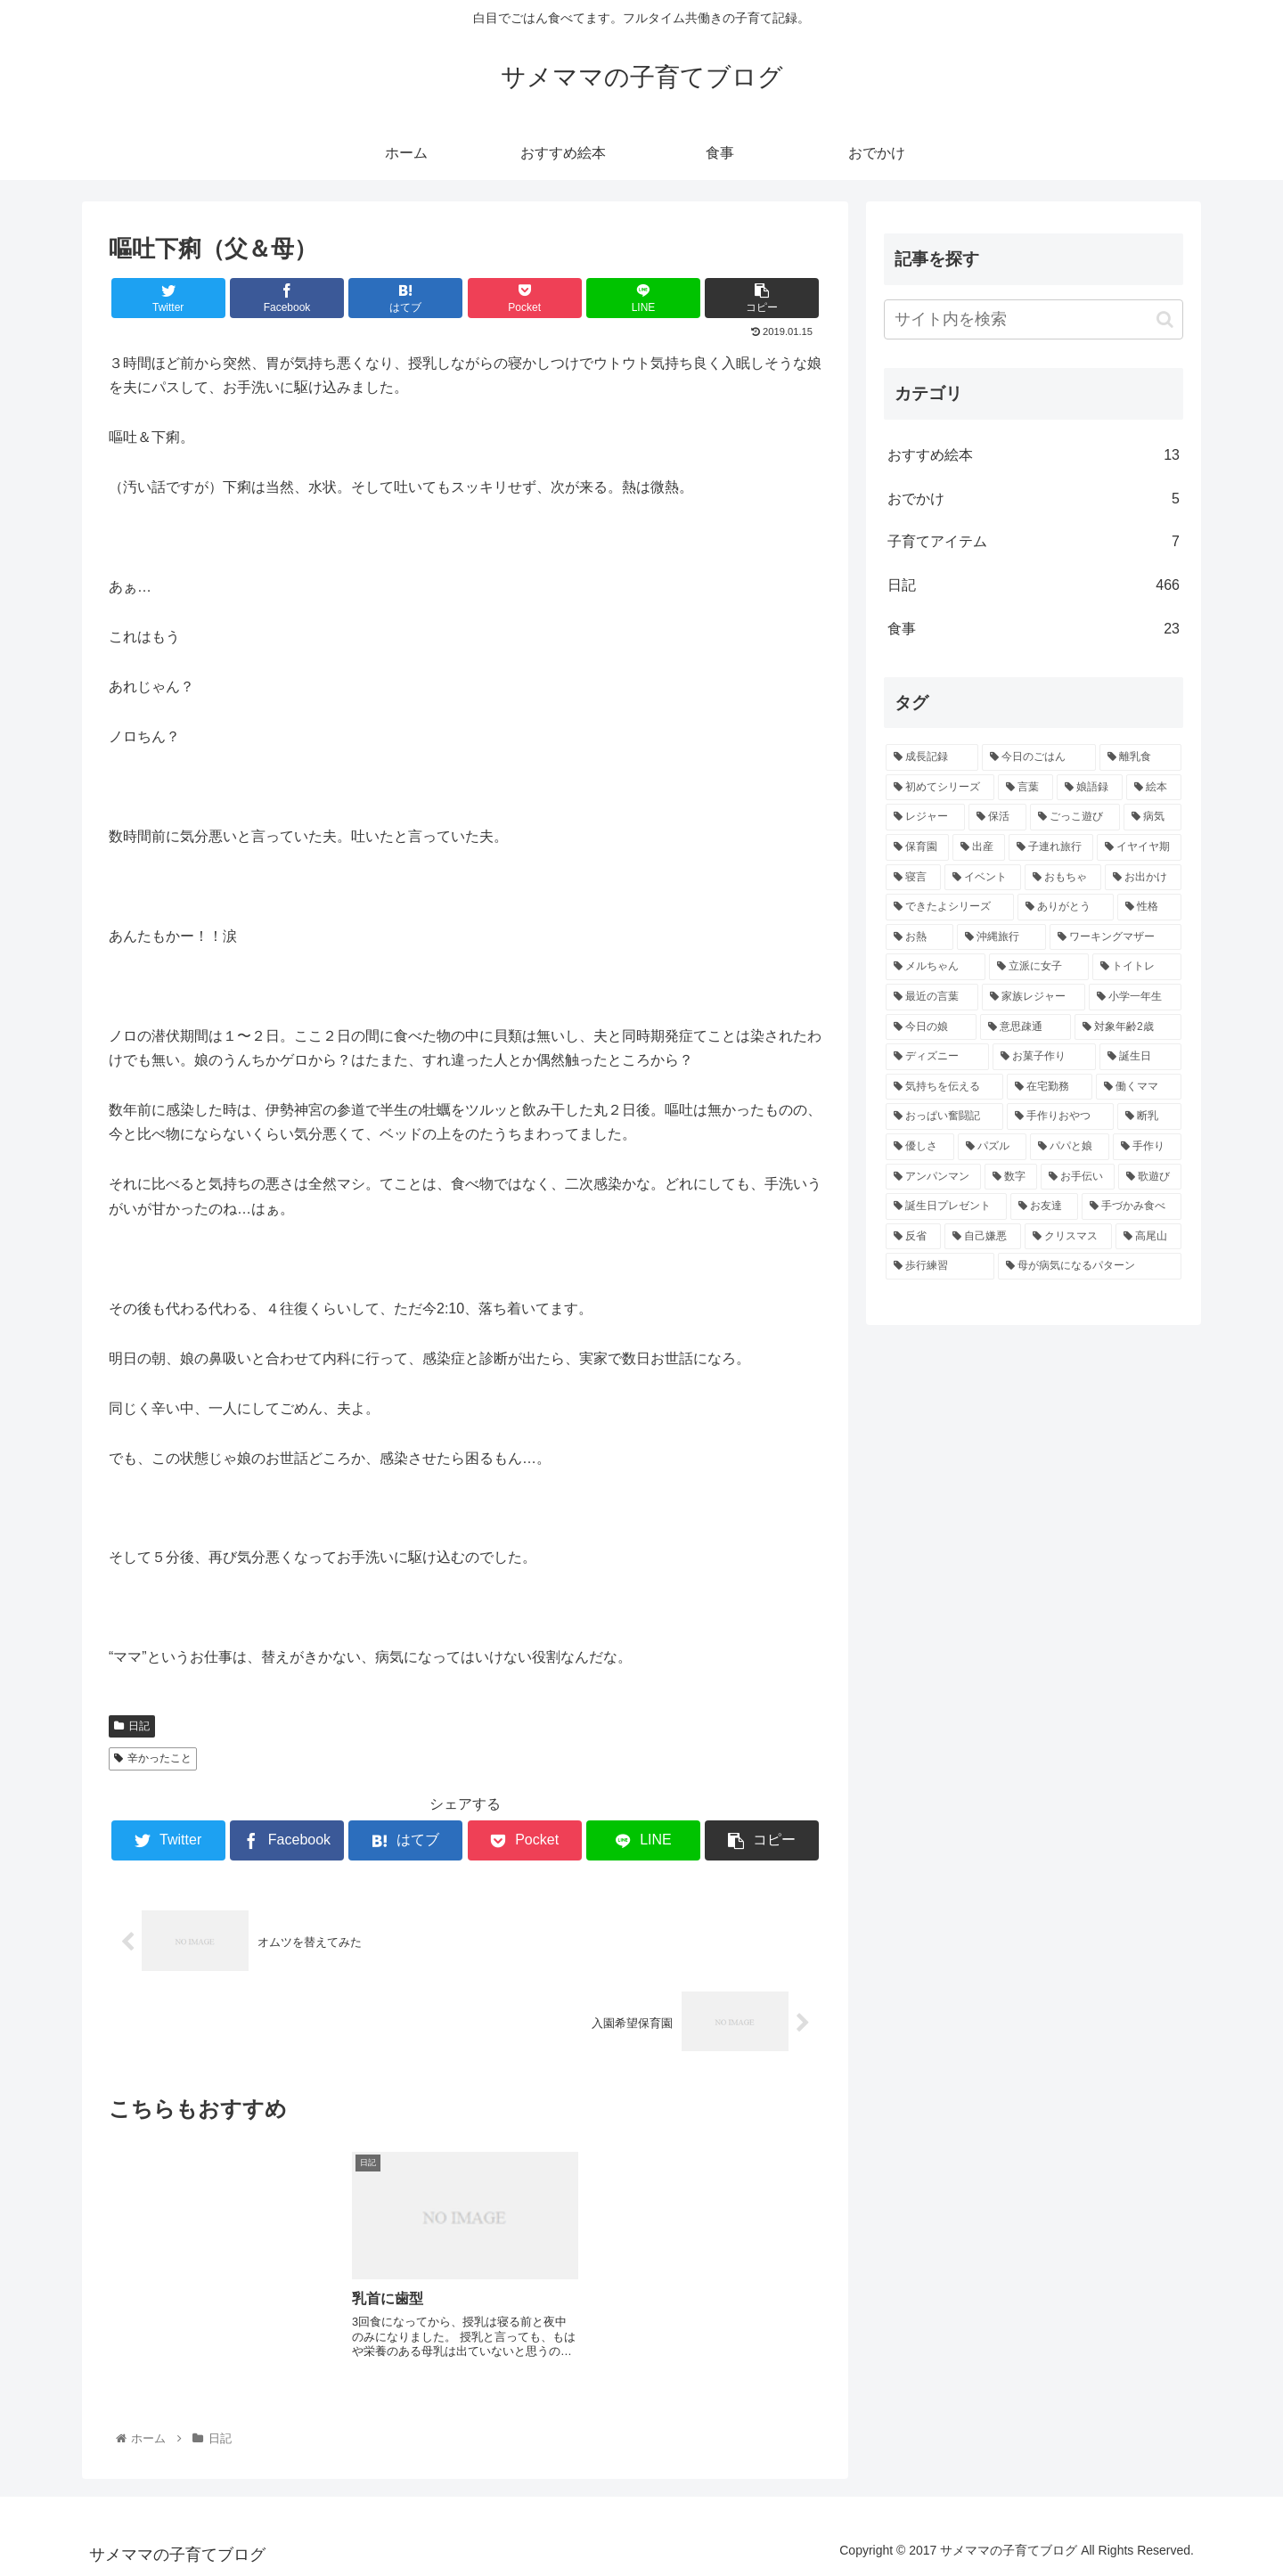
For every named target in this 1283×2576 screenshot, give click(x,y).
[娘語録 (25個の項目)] (1090, 787)
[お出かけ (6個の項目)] (1143, 877)
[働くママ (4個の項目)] (1138, 1087)
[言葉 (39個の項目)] (1025, 787)
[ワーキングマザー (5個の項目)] (1115, 937)
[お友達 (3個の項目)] (1044, 1206)
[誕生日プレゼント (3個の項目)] (946, 1206)
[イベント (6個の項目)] (982, 877)
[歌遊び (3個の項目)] (1149, 1177)
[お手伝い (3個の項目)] (1078, 1177)
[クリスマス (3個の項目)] (1068, 1236)
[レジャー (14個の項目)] (925, 817)
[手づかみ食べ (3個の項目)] (1131, 1206)
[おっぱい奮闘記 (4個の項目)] (944, 1116)
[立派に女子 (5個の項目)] (1039, 966)
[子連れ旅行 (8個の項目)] (1051, 847)
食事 (1033, 629)
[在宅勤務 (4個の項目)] (1049, 1087)
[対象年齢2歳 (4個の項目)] (1128, 1027)
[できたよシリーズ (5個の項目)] (950, 907)
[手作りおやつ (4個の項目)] (1060, 1116)
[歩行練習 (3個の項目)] (940, 1266)
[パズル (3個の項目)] (992, 1146)
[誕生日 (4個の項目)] (1140, 1056)
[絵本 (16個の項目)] (1153, 787)
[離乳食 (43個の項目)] (1140, 757)
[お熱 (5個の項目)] (919, 937)
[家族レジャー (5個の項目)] (1033, 997)
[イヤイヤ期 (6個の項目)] (1139, 847)
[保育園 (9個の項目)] (917, 847)
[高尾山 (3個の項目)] (1148, 1236)
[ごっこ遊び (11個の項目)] (1075, 817)
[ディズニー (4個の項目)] (937, 1056)
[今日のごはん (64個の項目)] (1039, 757)
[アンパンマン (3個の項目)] (933, 1177)
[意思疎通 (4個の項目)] (1025, 1027)
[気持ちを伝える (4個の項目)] (944, 1087)
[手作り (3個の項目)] (1147, 1146)
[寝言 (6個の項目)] (913, 877)
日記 (132, 1726)
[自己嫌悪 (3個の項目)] (982, 1236)
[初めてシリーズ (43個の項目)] (940, 787)
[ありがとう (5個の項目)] (1065, 907)
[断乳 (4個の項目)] (1149, 1116)
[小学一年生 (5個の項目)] (1135, 997)
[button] (1165, 319)
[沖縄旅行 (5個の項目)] (1001, 937)
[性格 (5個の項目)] (1149, 907)
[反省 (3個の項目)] (913, 1236)
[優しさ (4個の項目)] (920, 1146)
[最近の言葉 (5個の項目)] (932, 997)
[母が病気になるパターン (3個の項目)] (1089, 1266)
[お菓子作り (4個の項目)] (1044, 1056)
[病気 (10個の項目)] (1152, 817)
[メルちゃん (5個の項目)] (935, 966)
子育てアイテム (1033, 542)
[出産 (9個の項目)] (978, 847)
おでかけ (1033, 499)
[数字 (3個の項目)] (1011, 1177)
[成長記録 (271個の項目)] (932, 757)
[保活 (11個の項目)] (997, 817)
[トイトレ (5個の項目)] (1136, 966)
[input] (1033, 319)
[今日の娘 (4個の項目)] (931, 1027)
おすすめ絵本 (1033, 456)
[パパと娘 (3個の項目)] (1069, 1146)
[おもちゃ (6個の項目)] (1063, 877)
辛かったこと (153, 1758)
